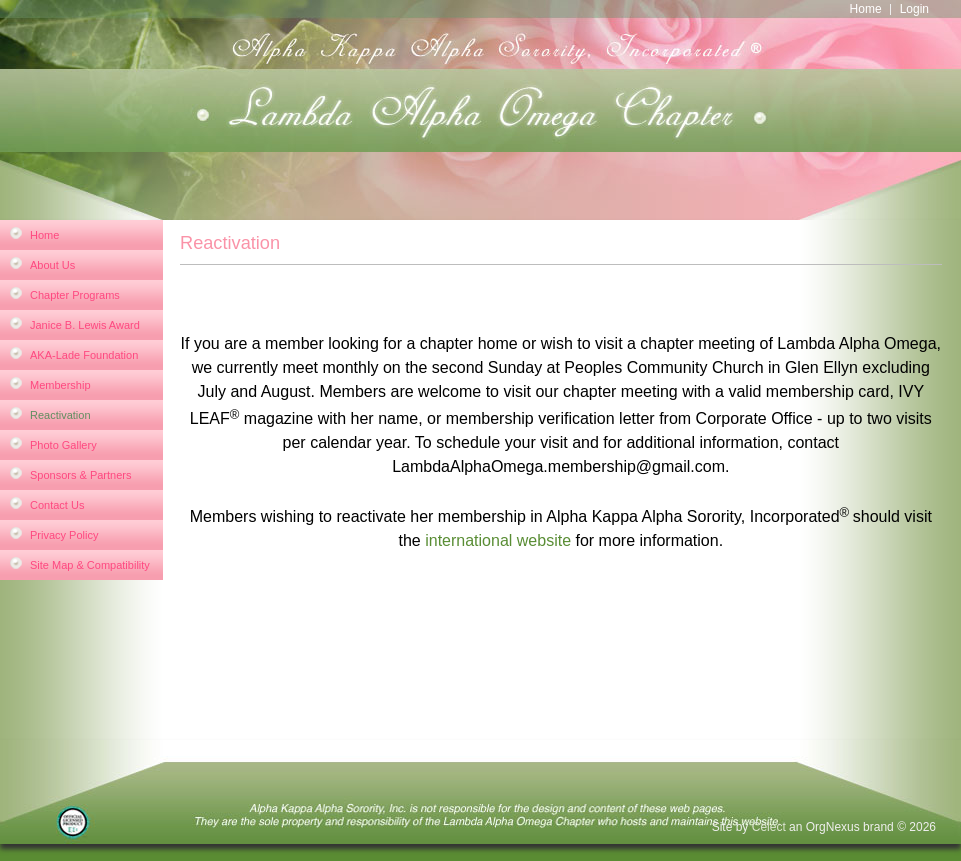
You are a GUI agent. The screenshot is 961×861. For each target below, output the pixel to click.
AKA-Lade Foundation (84, 355)
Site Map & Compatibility (90, 565)
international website (498, 540)
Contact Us (57, 505)
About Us (52, 265)
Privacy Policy (64, 535)
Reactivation (60, 415)
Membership (60, 385)
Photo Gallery (63, 445)
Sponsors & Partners (81, 475)
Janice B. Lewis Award (85, 325)
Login (914, 9)
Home (866, 9)
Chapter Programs (75, 295)
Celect (769, 827)
